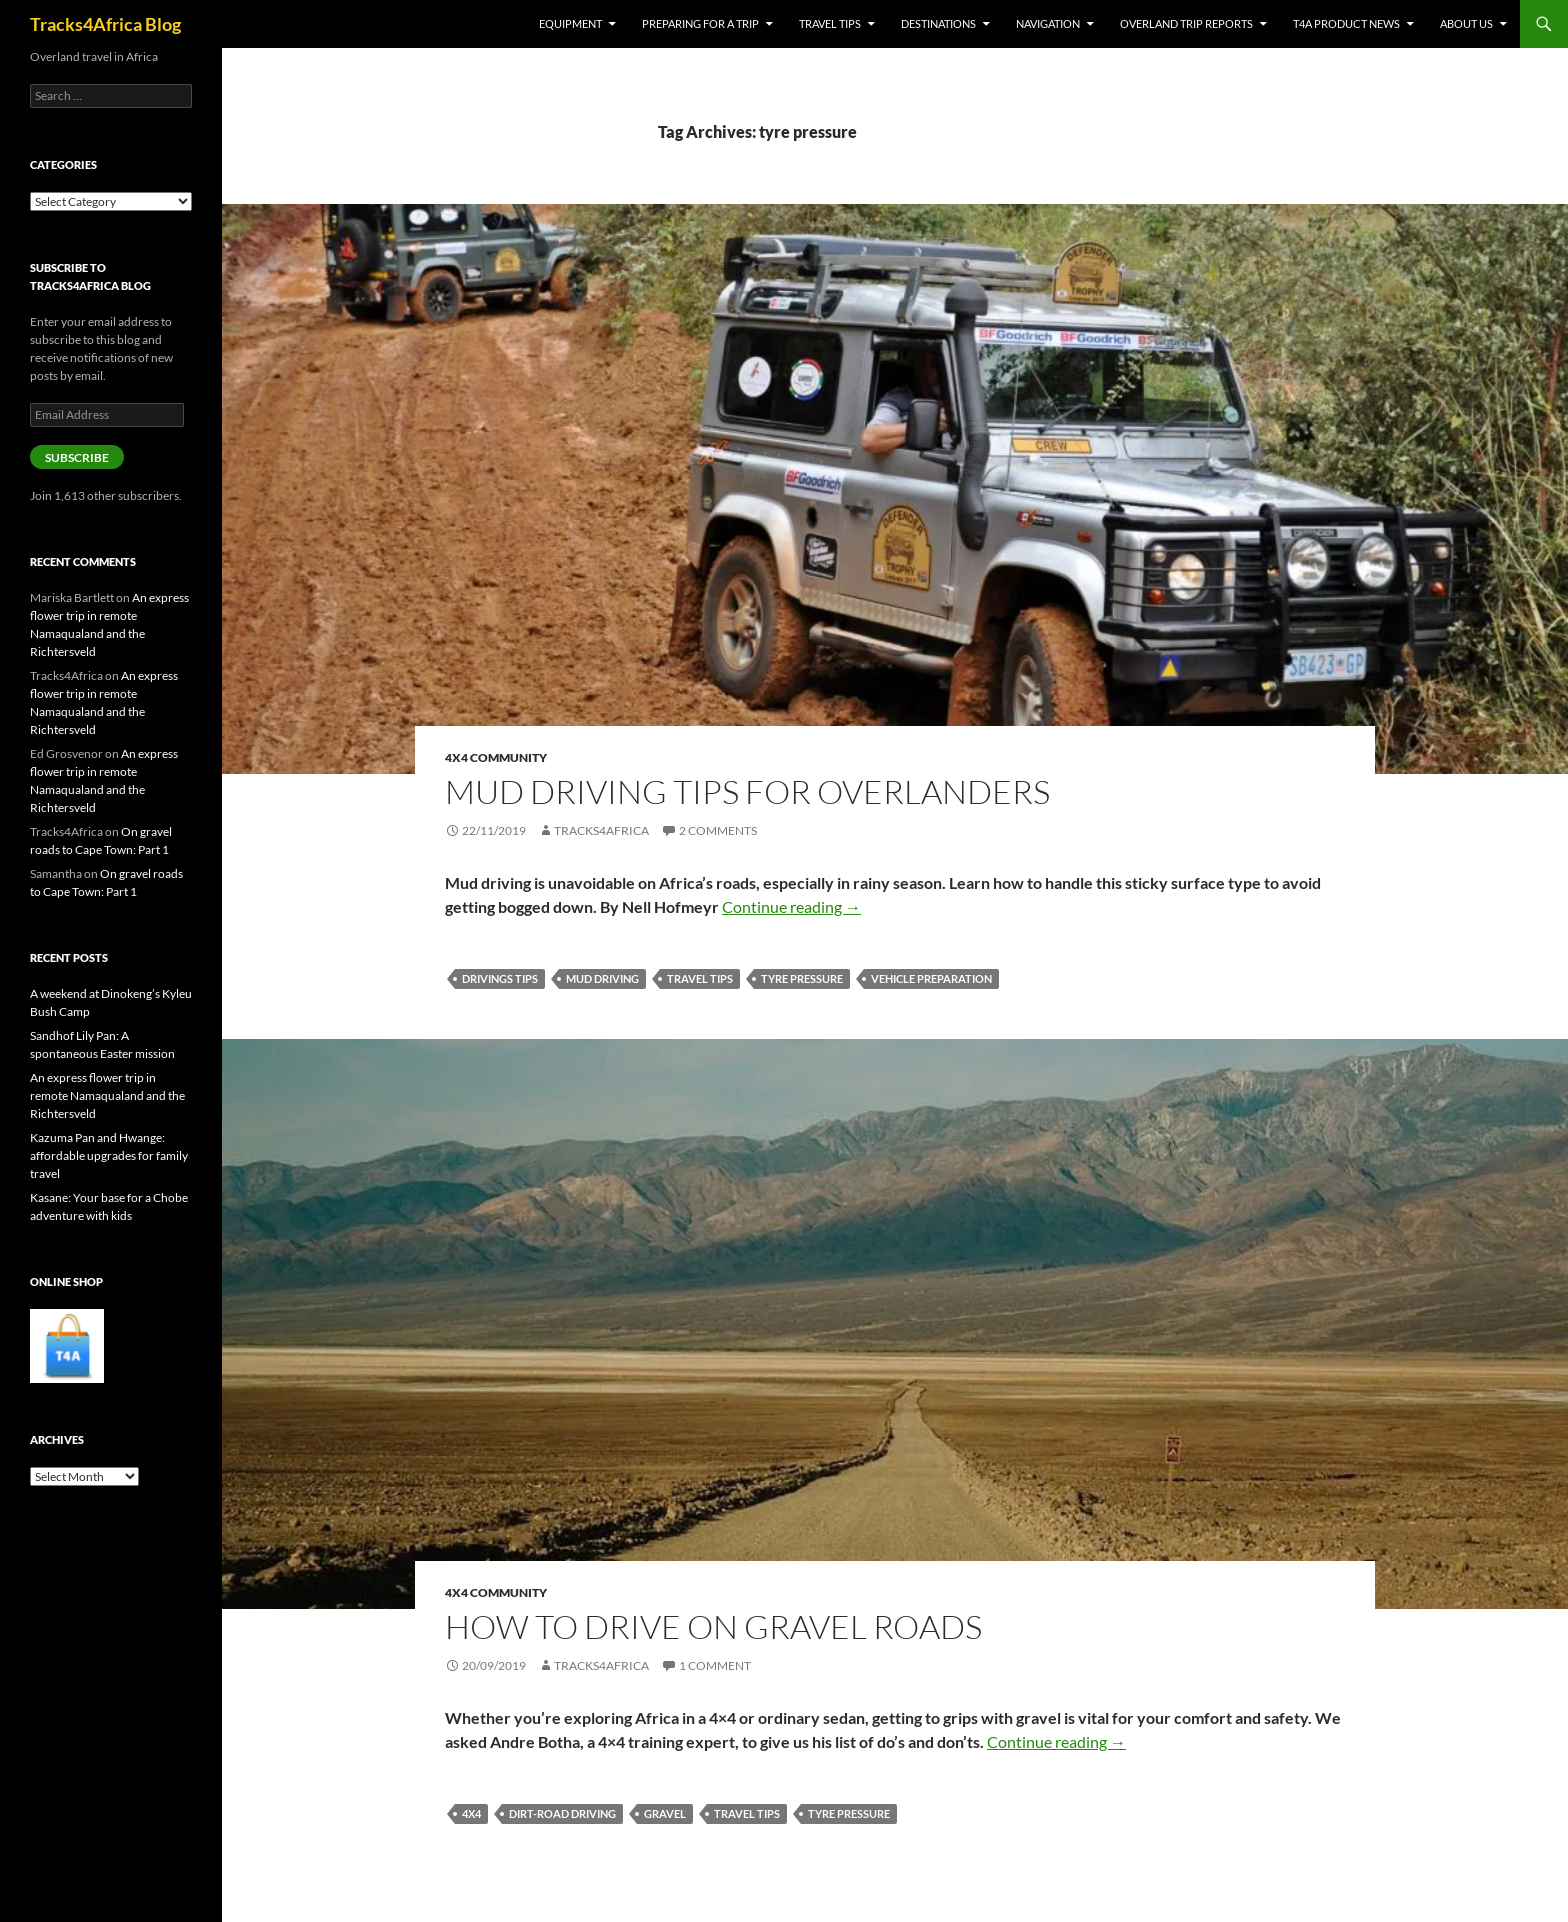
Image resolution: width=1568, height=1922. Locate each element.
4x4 (471, 1813)
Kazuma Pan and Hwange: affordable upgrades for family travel (109, 1155)
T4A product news (1346, 23)
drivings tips (500, 978)
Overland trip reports (1186, 23)
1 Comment (715, 1665)
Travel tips (830, 23)
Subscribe (77, 457)
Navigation (1048, 23)
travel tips (700, 978)
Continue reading (791, 906)
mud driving (602, 978)
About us (1466, 23)
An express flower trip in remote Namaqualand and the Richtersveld (107, 1095)
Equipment (570, 23)
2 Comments (718, 830)
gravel (665, 1813)
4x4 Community (496, 757)
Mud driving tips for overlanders (747, 791)
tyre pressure (802, 978)
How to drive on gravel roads (713, 1626)
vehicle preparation (931, 978)
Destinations (938, 23)
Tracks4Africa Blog (105, 24)
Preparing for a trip (700, 23)
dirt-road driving (562, 1813)
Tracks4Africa (601, 830)
